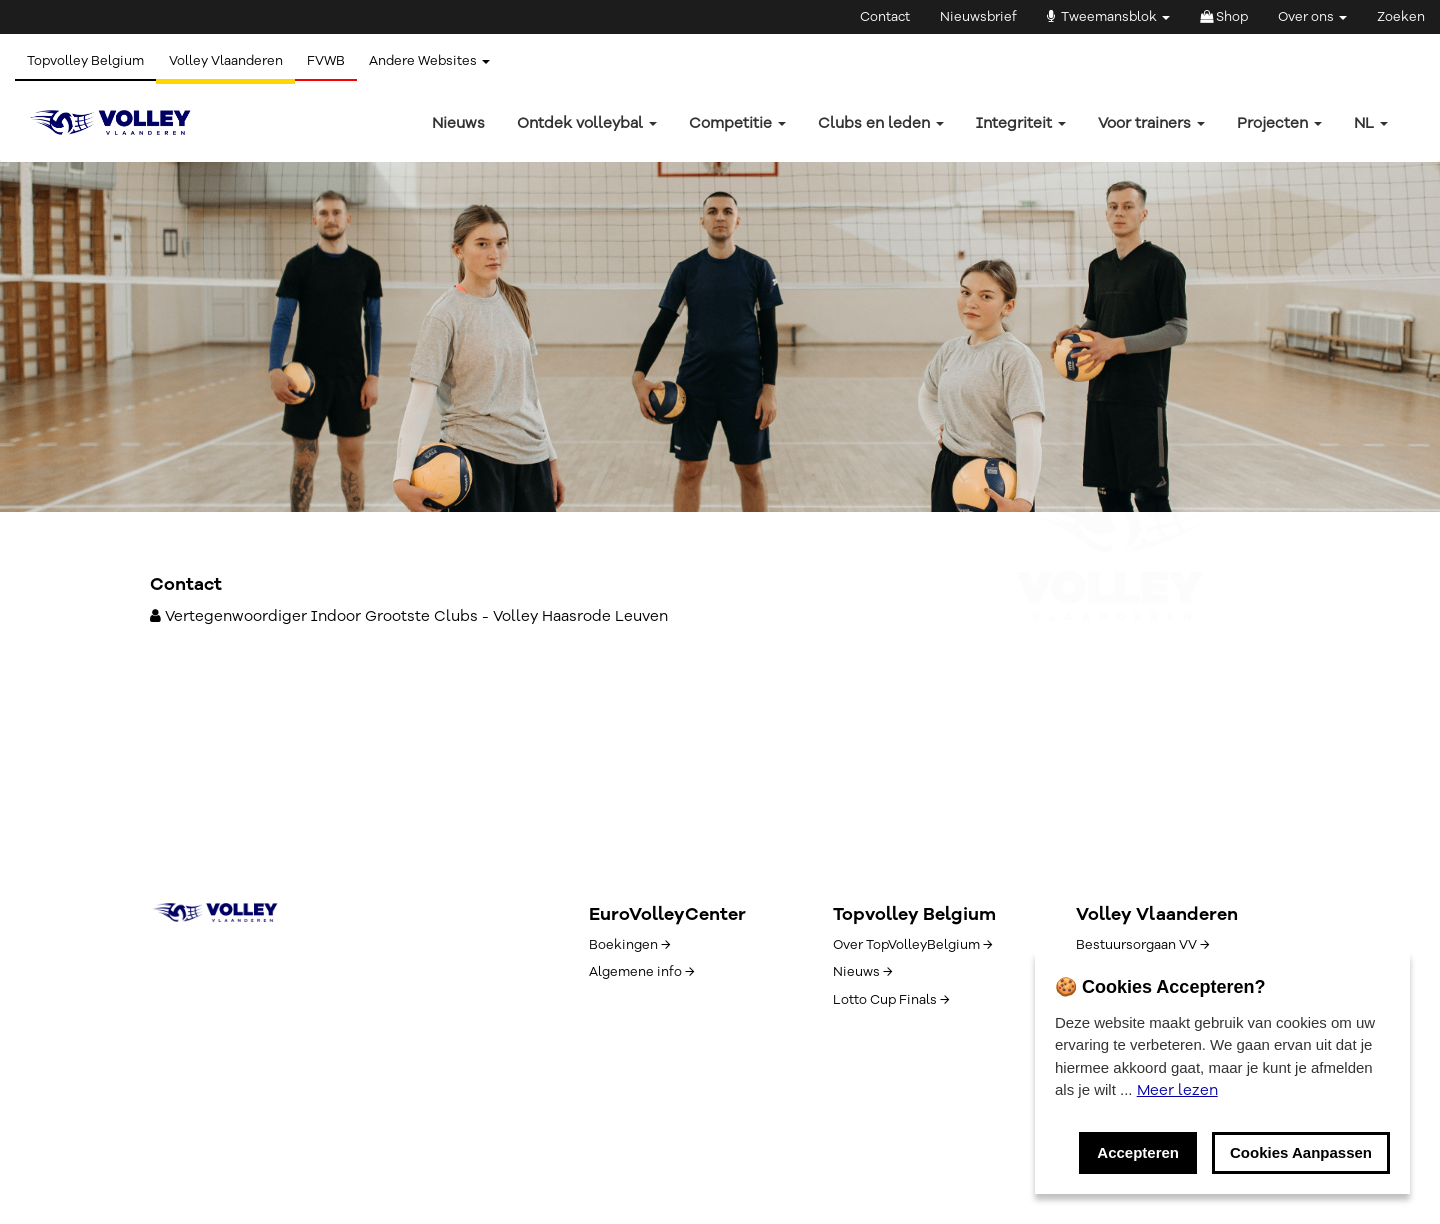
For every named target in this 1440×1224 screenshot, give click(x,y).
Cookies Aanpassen (1301, 1152)
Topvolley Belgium (88, 61)
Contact (885, 17)
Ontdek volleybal (587, 123)
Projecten (1279, 123)
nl (1371, 123)
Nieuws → (862, 972)
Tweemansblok (1108, 17)
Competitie (737, 123)
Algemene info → (641, 972)
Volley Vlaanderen (234, 61)
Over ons (1312, 17)
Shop (1224, 17)
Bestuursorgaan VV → (1142, 945)
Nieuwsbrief (978, 17)
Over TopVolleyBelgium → (912, 945)
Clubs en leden (881, 123)
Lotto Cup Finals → (891, 1000)
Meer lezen (1177, 1090)
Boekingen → (629, 945)
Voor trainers (1151, 123)
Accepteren (1138, 1152)
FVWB (340, 61)
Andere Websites (449, 61)
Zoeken (1401, 17)
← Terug (178, 372)
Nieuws (458, 123)
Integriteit (1021, 123)
